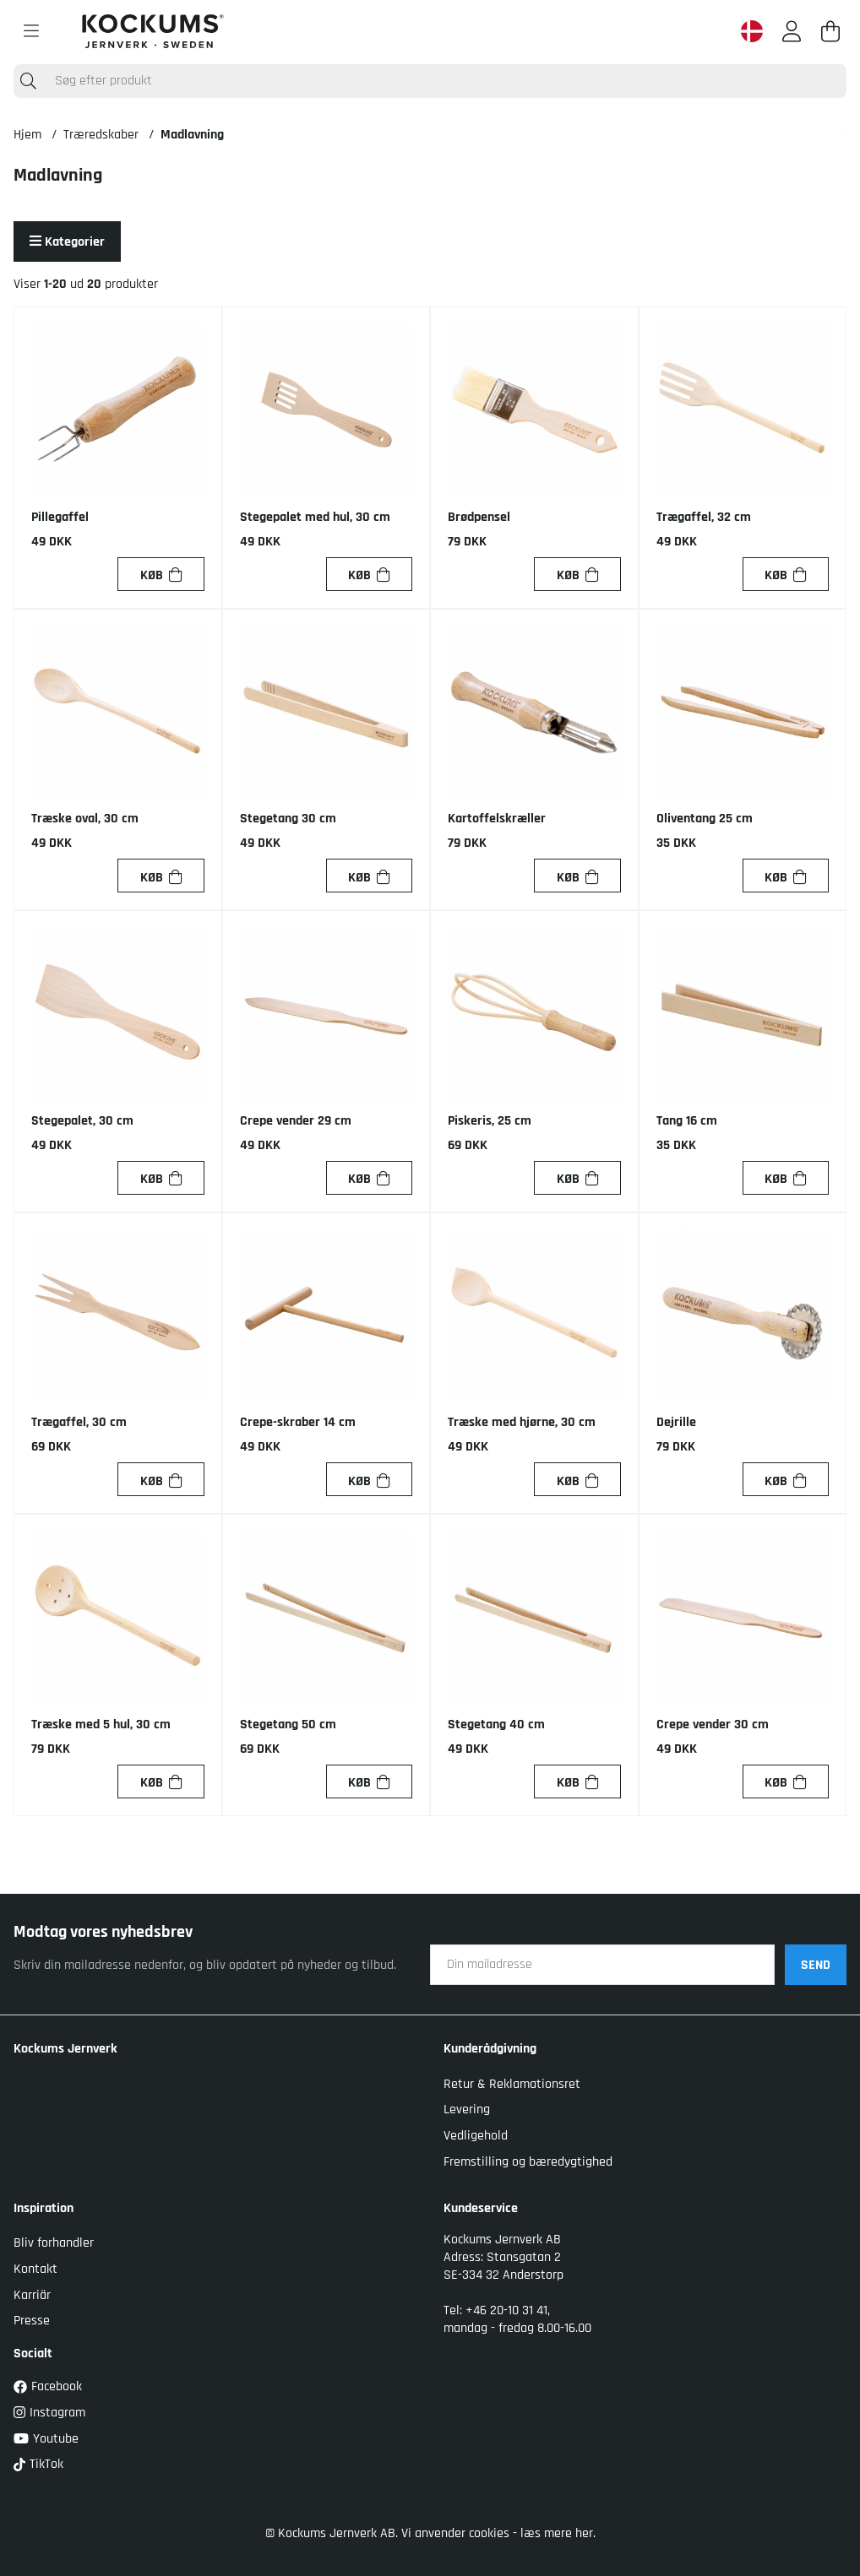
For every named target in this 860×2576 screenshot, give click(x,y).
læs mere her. (558, 2533)
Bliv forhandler (54, 2243)
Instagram (49, 2412)
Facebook (48, 2386)
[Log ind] (792, 31)
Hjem (27, 135)
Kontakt (35, 2269)
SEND (815, 1965)
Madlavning (192, 135)
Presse (32, 2320)
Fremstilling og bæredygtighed (528, 2162)
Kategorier (67, 242)
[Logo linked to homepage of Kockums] (153, 31)
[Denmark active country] (752, 31)
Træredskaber (101, 135)
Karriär (32, 2295)
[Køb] (160, 574)
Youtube (46, 2439)
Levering (467, 2109)
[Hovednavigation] (31, 31)
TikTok (38, 2464)
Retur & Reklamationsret (512, 2084)
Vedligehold (476, 2136)
